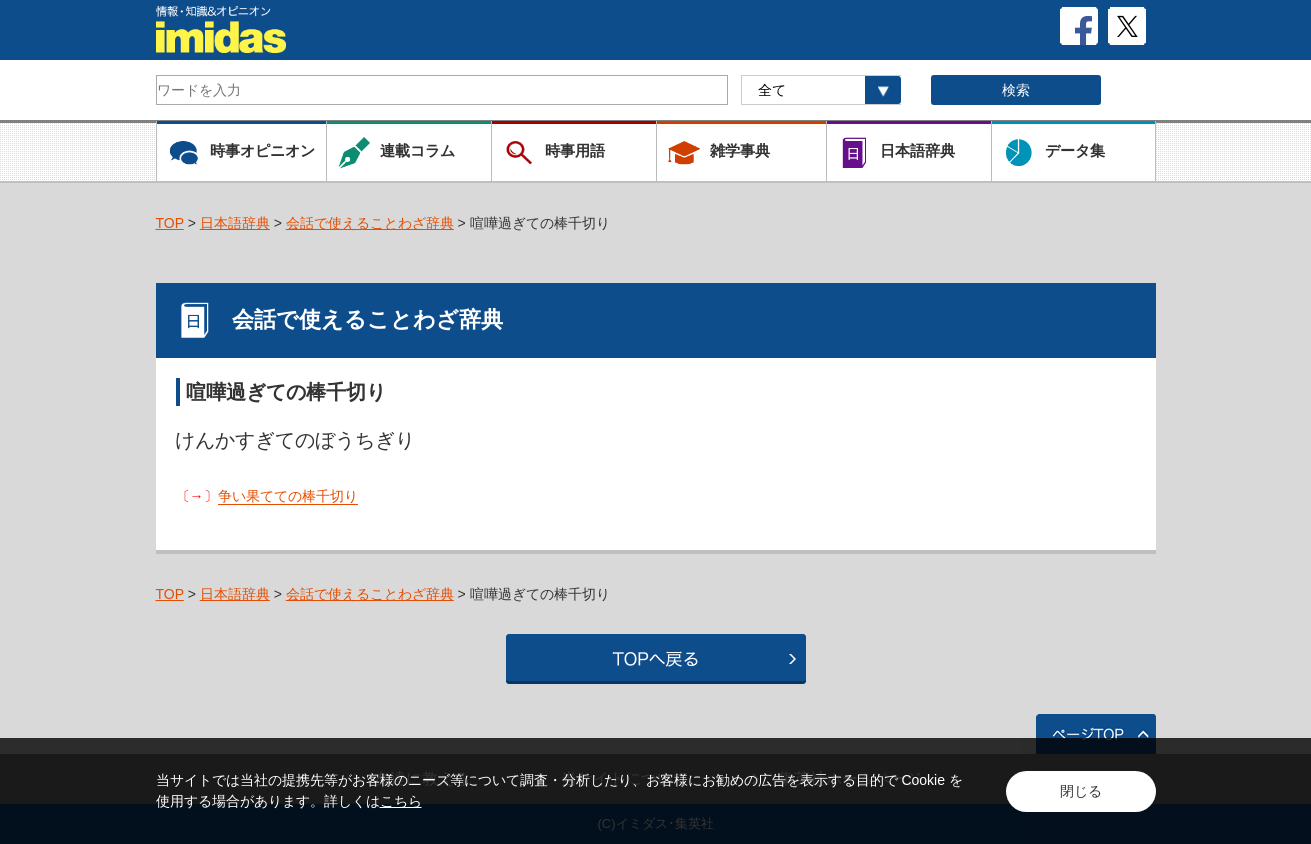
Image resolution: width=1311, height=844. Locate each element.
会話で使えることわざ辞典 (370, 223)
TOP (170, 223)
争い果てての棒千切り (288, 496)
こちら (401, 801)
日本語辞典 (235, 223)
